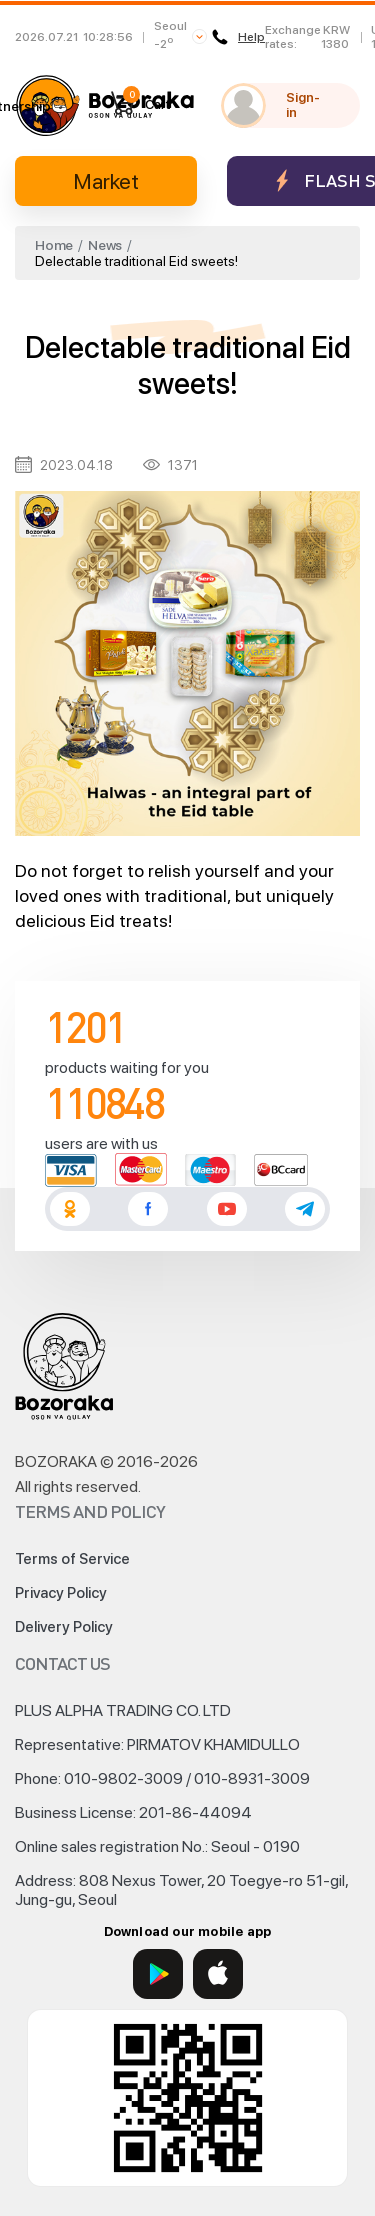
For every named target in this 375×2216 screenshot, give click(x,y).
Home (54, 245)
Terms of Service (72, 1559)
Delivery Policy (64, 1627)
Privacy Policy (61, 1593)
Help (238, 37)
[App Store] (218, 1974)
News (105, 245)
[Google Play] (158, 1974)
